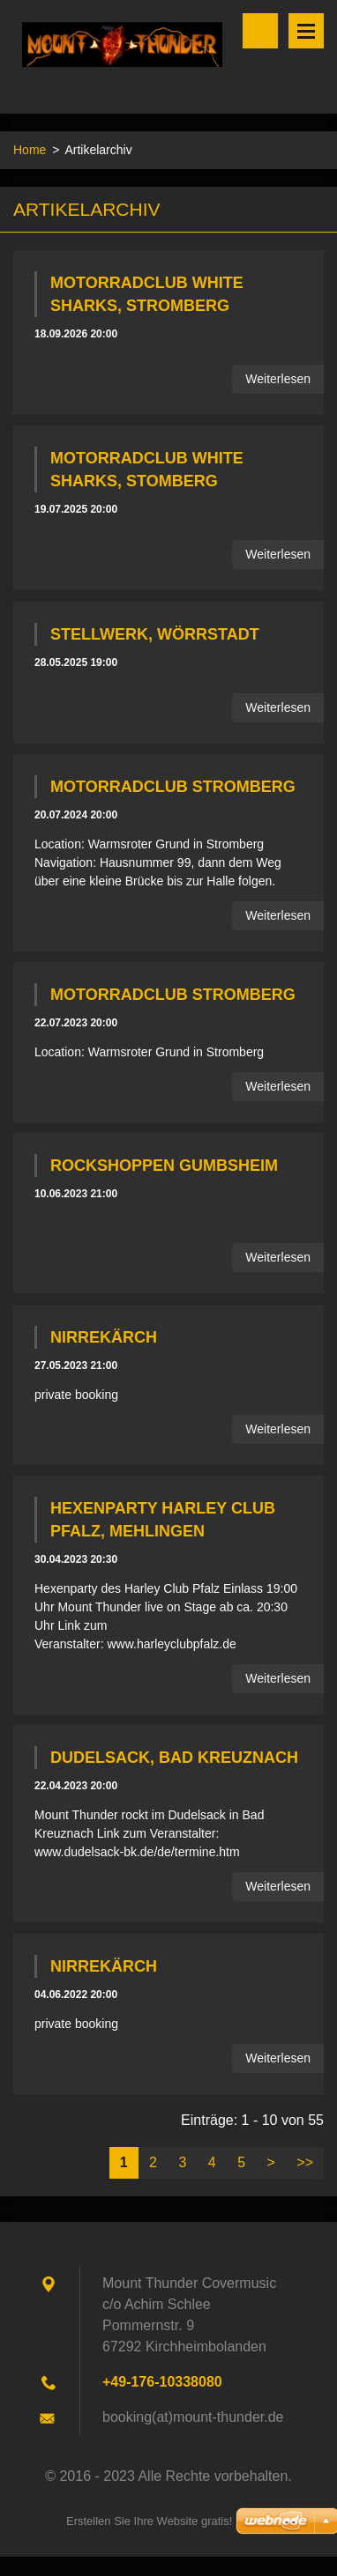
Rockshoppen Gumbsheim (164, 1165)
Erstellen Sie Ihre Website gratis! (149, 2521)
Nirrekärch (103, 1337)
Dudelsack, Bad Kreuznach (174, 1757)
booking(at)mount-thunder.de (192, 2416)
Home (29, 150)
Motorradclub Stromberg (173, 787)
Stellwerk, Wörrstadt (154, 634)
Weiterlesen (278, 379)
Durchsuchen (260, 30)
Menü (306, 30)
